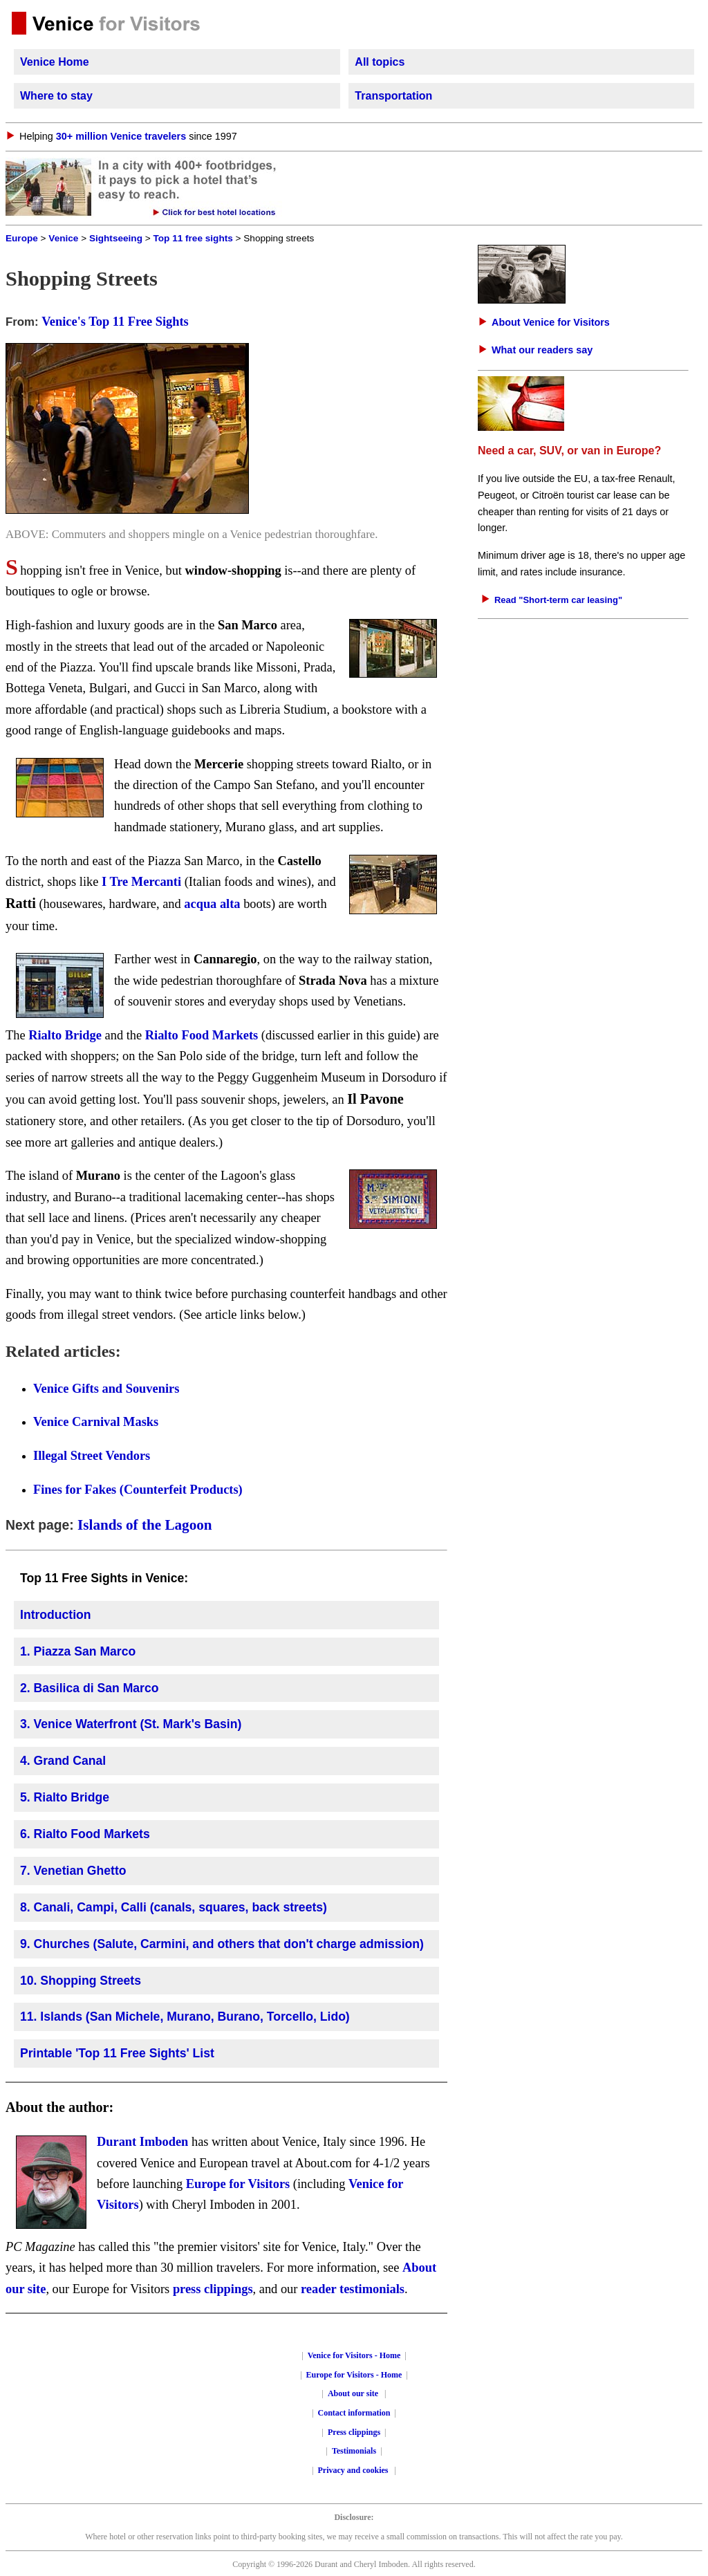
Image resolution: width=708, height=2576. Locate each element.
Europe (22, 238)
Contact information (354, 2413)
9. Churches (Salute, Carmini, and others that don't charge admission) (222, 1944)
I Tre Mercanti (141, 882)
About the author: (59, 2107)
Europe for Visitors (238, 2184)
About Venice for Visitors (551, 322)
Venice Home (54, 62)
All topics (379, 62)
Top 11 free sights (192, 238)
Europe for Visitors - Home (354, 2375)
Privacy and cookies (354, 2470)
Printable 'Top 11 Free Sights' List (117, 2053)
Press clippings (354, 2432)
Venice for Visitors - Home (354, 2355)
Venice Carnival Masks (95, 1422)
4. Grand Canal (63, 1761)
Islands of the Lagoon (144, 1525)
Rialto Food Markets (201, 1035)
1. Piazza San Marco (78, 1651)
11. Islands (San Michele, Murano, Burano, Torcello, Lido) (185, 2016)
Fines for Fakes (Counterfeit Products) (138, 1490)
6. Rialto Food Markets (85, 1834)
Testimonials (354, 2451)
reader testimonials (352, 2289)
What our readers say (542, 349)
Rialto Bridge (65, 1035)
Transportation (393, 96)
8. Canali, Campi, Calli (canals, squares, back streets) (173, 1907)
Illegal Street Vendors (91, 1456)
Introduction (55, 1615)
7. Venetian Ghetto (73, 1871)
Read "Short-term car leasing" (558, 600)
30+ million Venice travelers (121, 136)
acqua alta (212, 904)
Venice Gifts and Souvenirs (106, 1389)
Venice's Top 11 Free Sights (115, 321)
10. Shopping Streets (80, 1980)
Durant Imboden (142, 2142)
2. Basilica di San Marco (89, 1688)
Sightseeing (115, 238)
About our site (353, 2393)
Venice (63, 238)
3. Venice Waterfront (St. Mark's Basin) (130, 1724)
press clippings (213, 2289)
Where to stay (56, 96)
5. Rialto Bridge (64, 1797)
